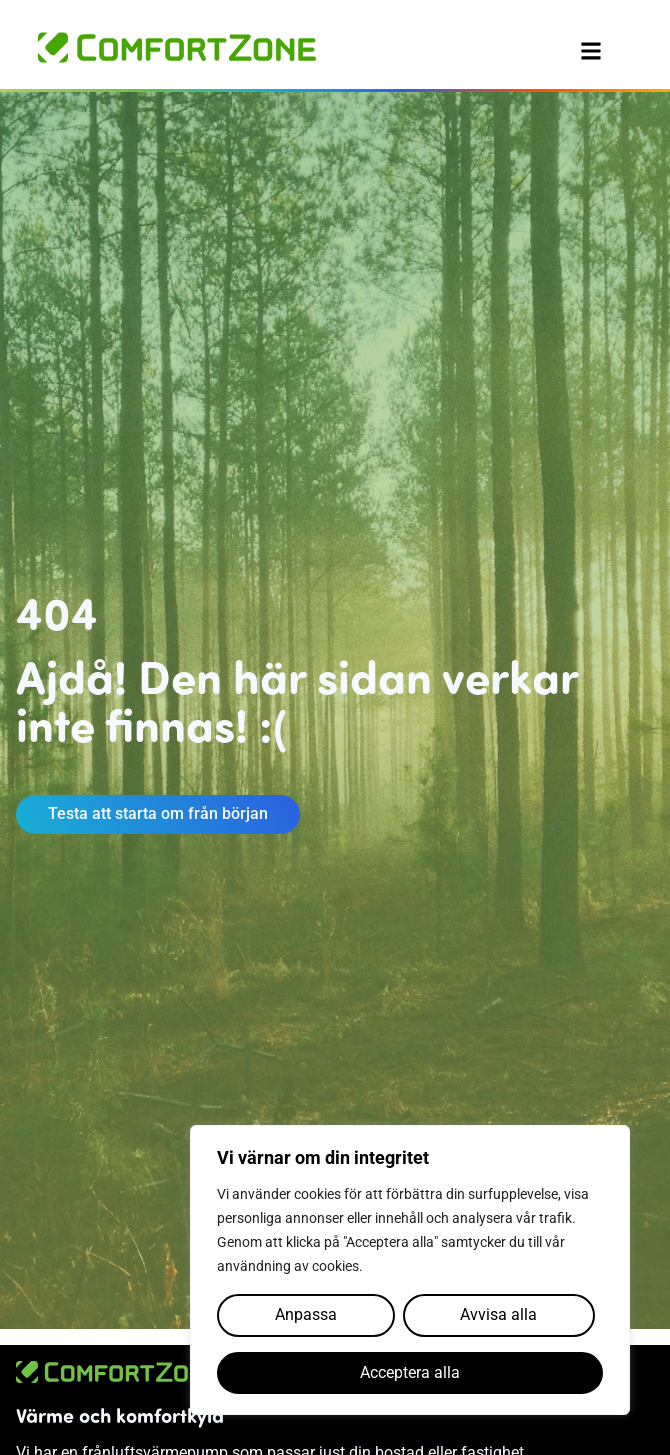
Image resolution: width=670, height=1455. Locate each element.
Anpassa (306, 1314)
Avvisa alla (498, 1314)
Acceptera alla (410, 1372)
